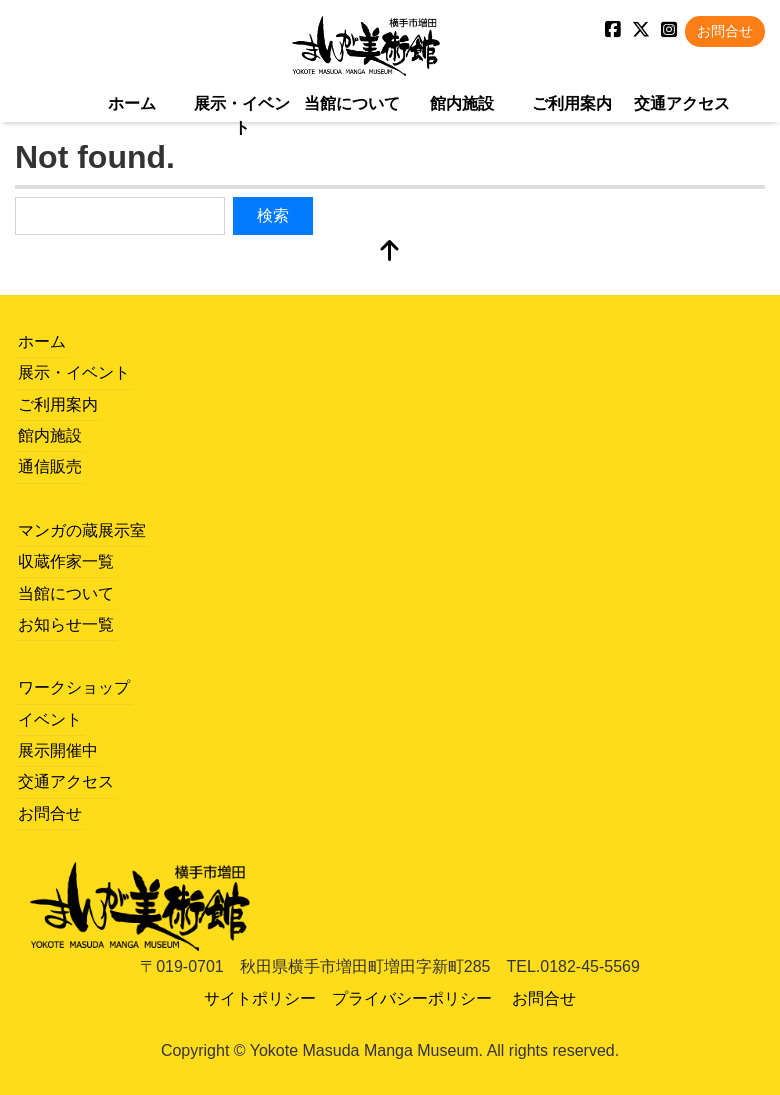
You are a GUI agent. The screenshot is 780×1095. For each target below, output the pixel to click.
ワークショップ (74, 687)
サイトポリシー (260, 998)
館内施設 (462, 103)
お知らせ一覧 (66, 624)
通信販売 (50, 466)
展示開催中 (58, 750)
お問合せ (725, 31)
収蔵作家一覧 (66, 561)
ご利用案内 (572, 103)
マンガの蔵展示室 (82, 530)
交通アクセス (682, 103)
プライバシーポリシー (412, 998)
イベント (50, 719)
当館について (352, 103)
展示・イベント (242, 115)
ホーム (132, 103)
